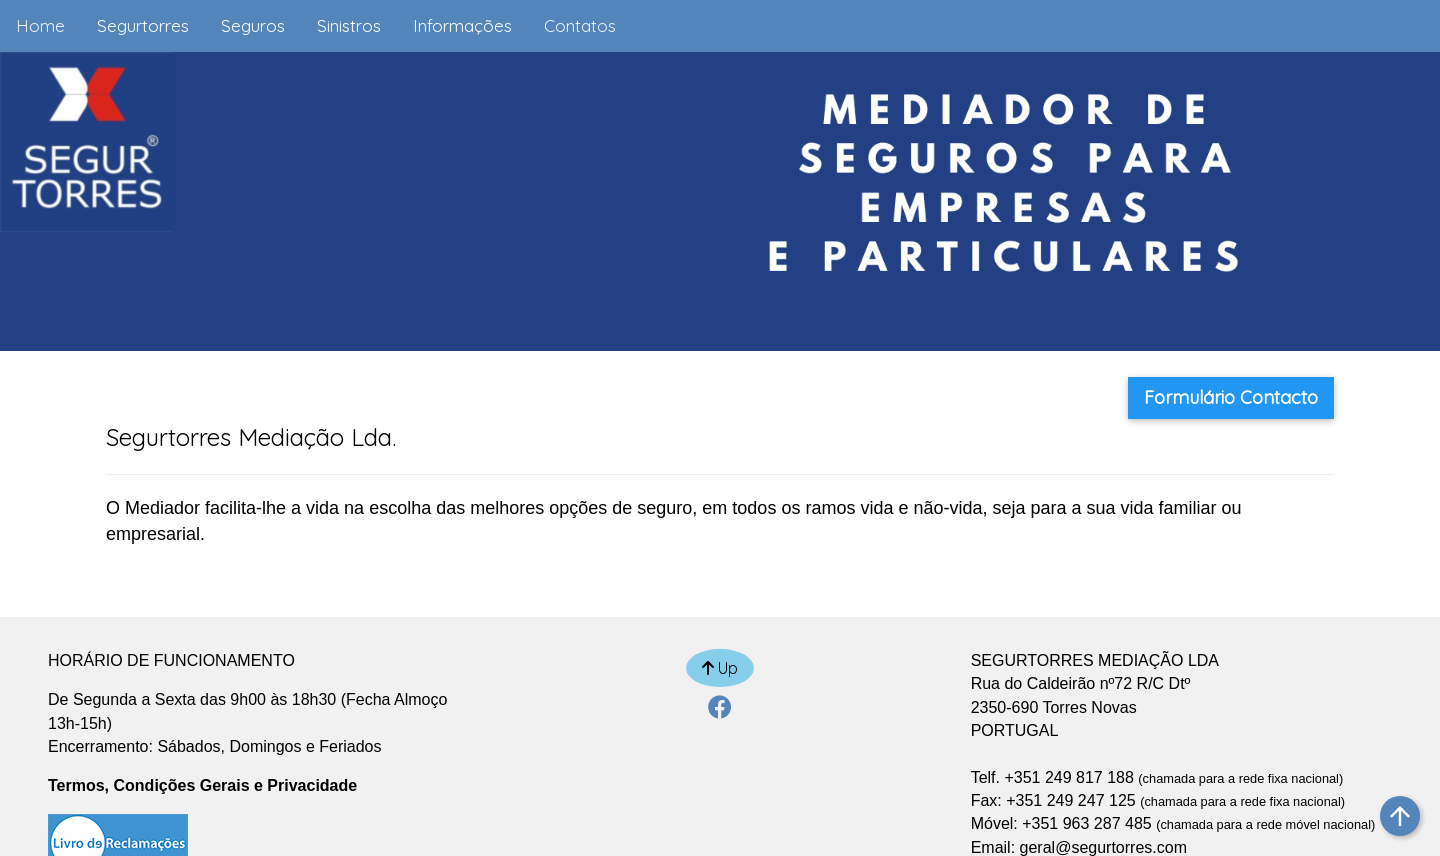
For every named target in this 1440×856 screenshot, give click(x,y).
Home (40, 25)
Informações (462, 25)
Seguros (253, 25)
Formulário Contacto (1231, 397)
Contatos (580, 25)
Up (720, 668)
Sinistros (349, 25)
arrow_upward (1400, 816)
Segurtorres (143, 25)
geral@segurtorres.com (1103, 847)
